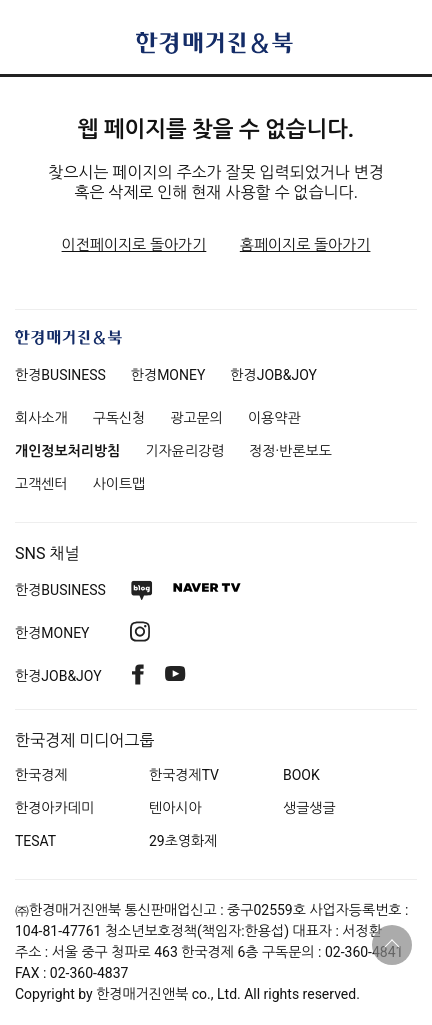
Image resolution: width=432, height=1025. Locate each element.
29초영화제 (183, 841)
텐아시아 (175, 808)
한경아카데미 (54, 808)
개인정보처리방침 (67, 451)
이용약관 (274, 418)
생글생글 (309, 808)
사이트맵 (119, 484)
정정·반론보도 (290, 451)
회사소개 (41, 418)
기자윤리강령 (184, 451)
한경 (60, 375)
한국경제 (41, 775)
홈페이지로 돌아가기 (305, 245)
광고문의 (196, 418)
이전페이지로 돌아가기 (134, 245)
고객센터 (41, 484)
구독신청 (119, 418)
